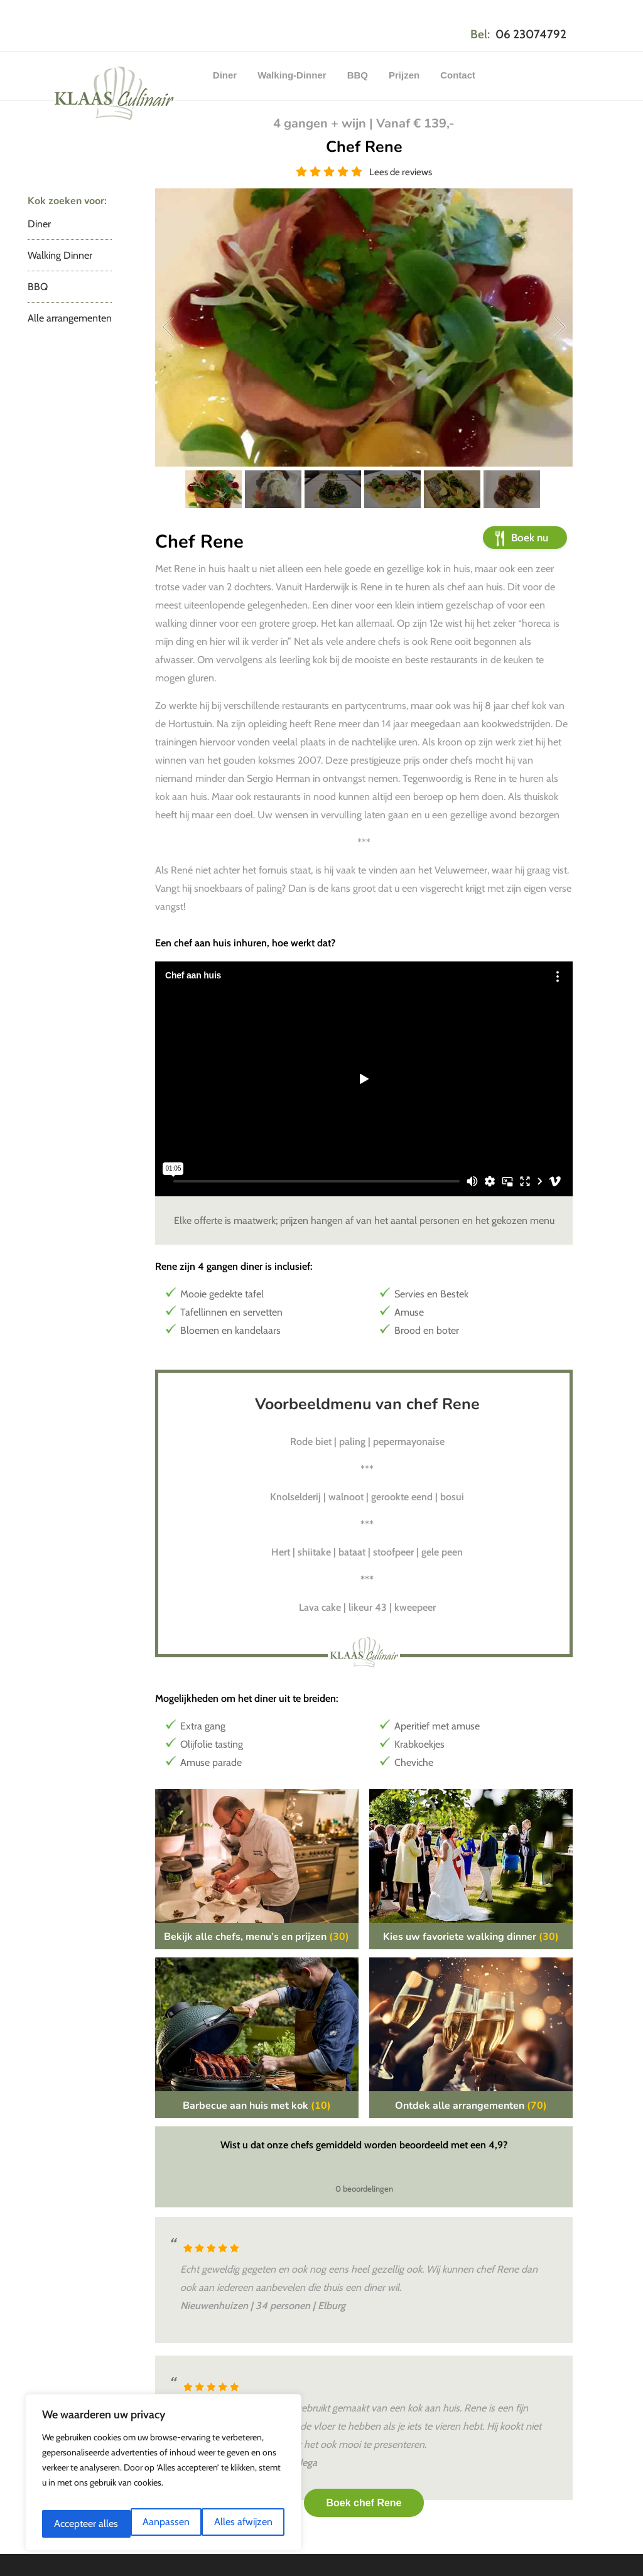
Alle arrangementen (70, 317)
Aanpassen (76, 2524)
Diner (39, 223)
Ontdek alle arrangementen (471, 2105)
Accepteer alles (242, 2524)
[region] (163, 2477)
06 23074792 (530, 34)
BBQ (38, 286)
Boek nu (532, 537)
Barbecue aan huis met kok (257, 2105)
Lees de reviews (400, 172)
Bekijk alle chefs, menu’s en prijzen (256, 1936)
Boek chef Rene (363, 2502)
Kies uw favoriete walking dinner (471, 1936)
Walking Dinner (60, 255)
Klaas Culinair (114, 75)
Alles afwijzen (155, 2524)
